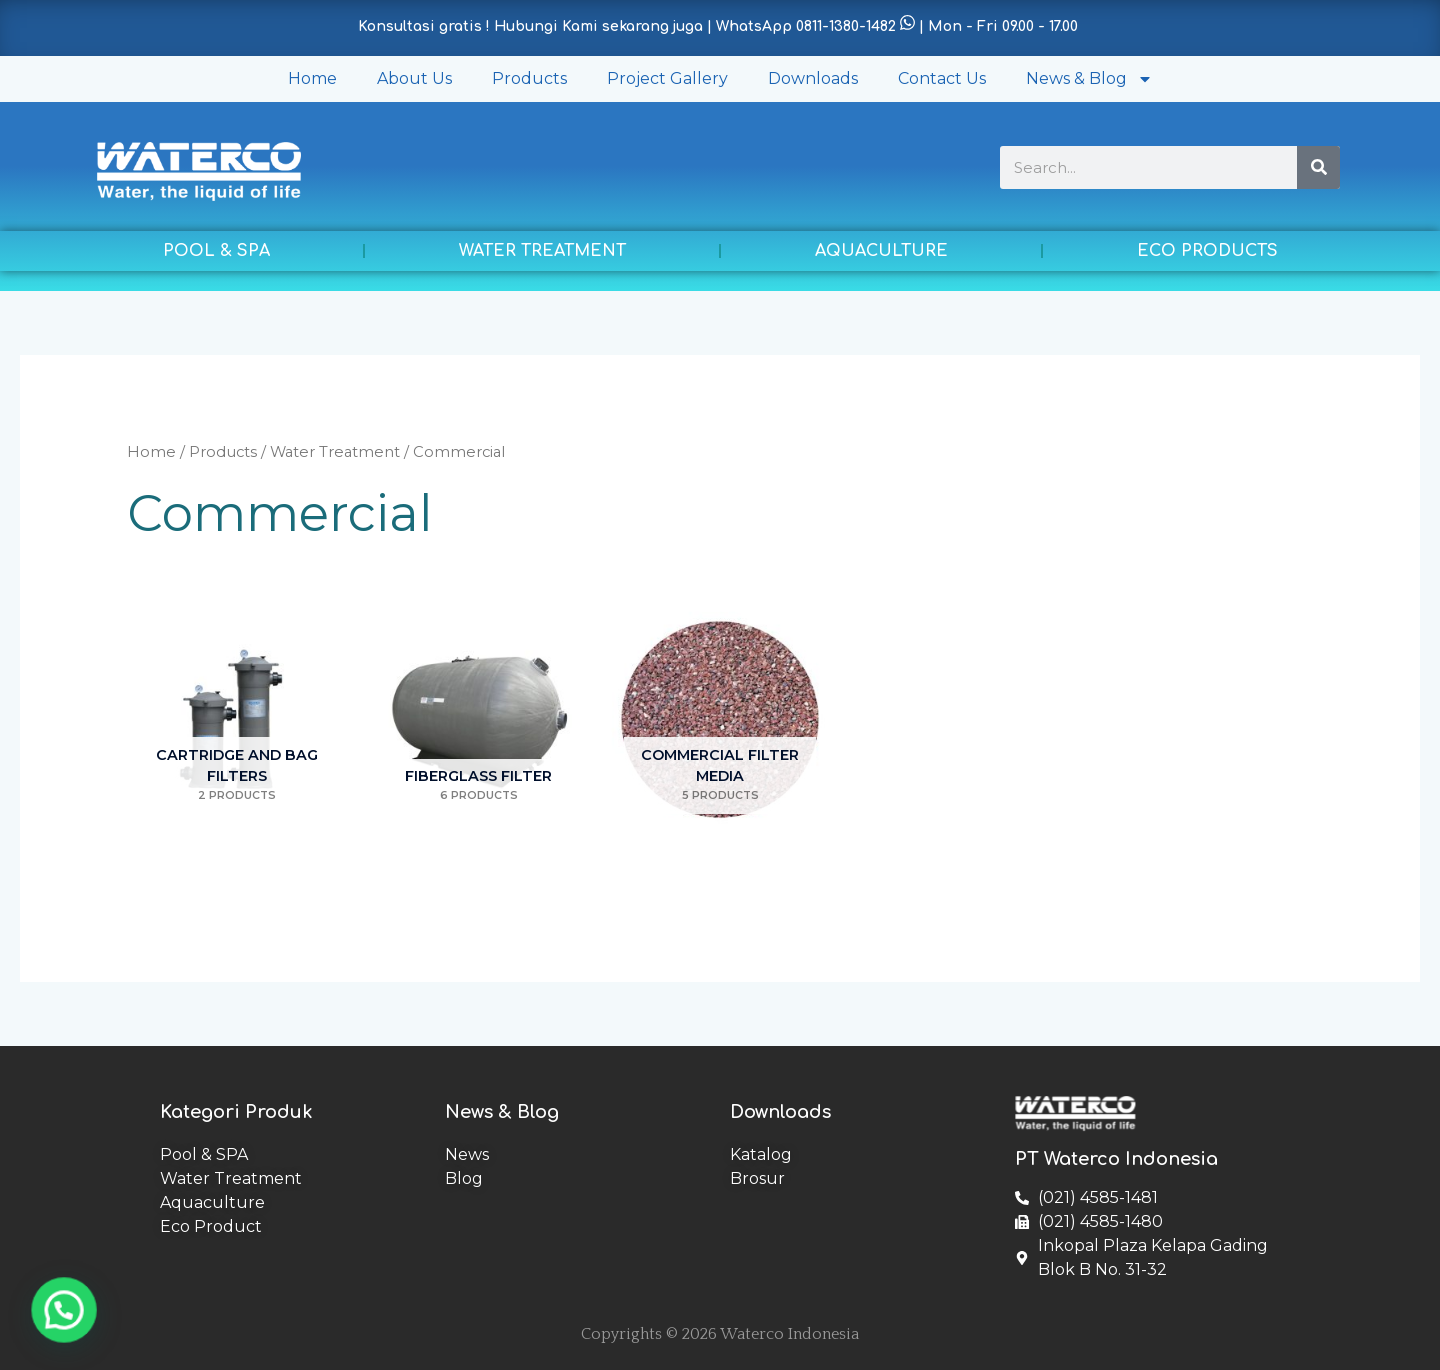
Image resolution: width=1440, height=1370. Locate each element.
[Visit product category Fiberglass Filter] (478, 719)
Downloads (813, 78)
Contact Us (942, 78)
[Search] (1318, 167)
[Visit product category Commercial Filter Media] (719, 719)
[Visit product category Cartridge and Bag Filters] (237, 719)
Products (529, 78)
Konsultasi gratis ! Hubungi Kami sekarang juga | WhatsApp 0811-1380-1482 (627, 26)
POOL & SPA (216, 251)
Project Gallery (667, 78)
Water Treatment (335, 452)
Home (312, 78)
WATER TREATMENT (542, 251)
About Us (414, 78)
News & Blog (1089, 79)
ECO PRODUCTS (1207, 251)
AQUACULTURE (881, 251)
